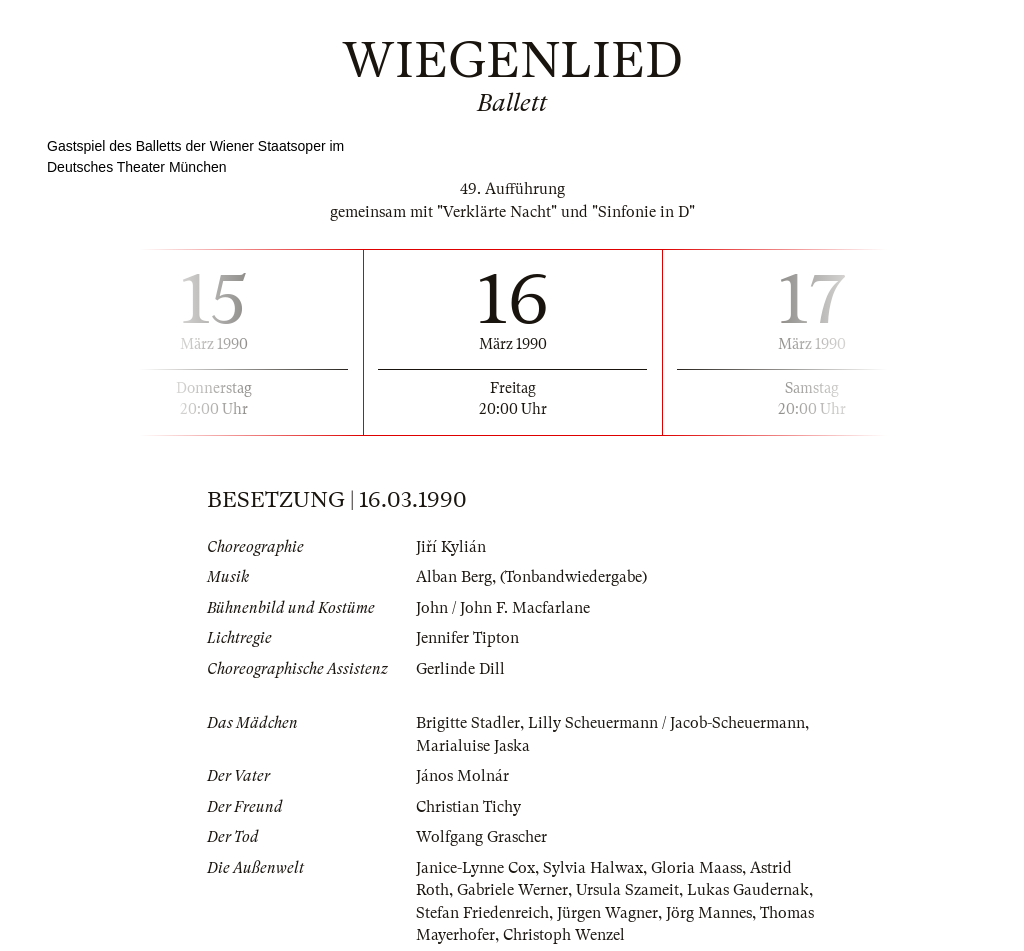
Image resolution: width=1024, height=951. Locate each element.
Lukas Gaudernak (748, 890)
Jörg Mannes (709, 913)
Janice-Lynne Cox (475, 868)
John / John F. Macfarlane (503, 608)
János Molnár (462, 776)
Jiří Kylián (451, 547)
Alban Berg (454, 577)
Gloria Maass (696, 868)
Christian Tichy (468, 807)
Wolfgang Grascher (481, 837)
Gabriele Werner (512, 890)
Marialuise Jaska (473, 746)
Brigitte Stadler (468, 723)
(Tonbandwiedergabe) (573, 577)
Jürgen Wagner (607, 913)
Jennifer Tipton (467, 638)
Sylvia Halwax (593, 868)
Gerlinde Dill (460, 669)
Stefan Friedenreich (482, 913)
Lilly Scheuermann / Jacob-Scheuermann (666, 723)
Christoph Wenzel (564, 935)
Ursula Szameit (627, 890)
